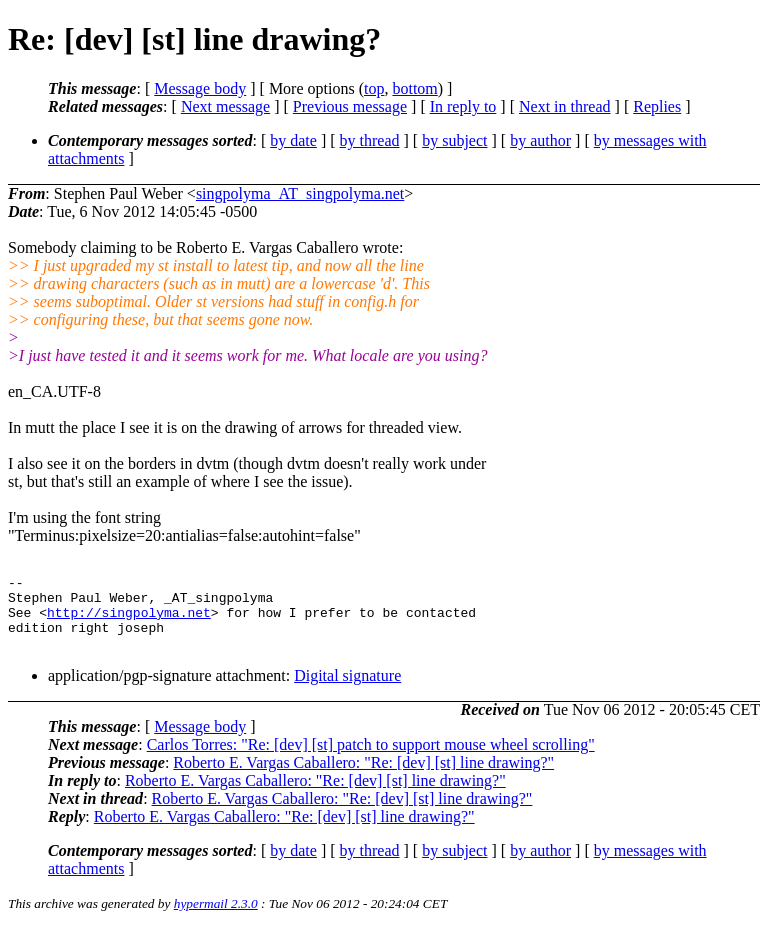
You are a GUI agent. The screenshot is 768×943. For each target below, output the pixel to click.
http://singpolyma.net (129, 621)
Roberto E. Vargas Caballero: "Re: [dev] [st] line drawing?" (363, 777)
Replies (657, 106)
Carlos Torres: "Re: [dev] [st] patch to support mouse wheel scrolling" (371, 759)
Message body (200, 88)
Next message (225, 106)
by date (293, 140)
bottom (414, 88)
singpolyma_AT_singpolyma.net (300, 193)
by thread (370, 140)
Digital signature (347, 690)
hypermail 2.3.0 (216, 918)
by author (540, 140)
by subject (454, 140)
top (374, 88)
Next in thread (565, 106)
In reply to (463, 106)
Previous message (350, 106)
